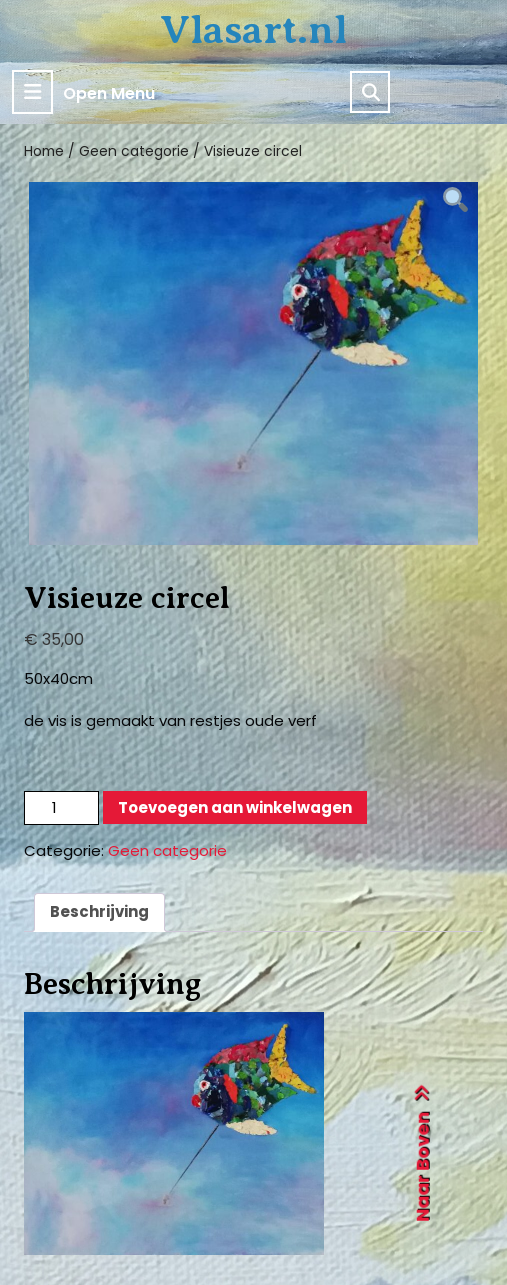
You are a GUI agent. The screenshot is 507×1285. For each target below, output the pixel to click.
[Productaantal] (61, 808)
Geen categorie (134, 151)
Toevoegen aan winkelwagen (235, 807)
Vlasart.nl (253, 29)
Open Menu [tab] (83, 92)
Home (44, 151)
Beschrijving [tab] (99, 911)
